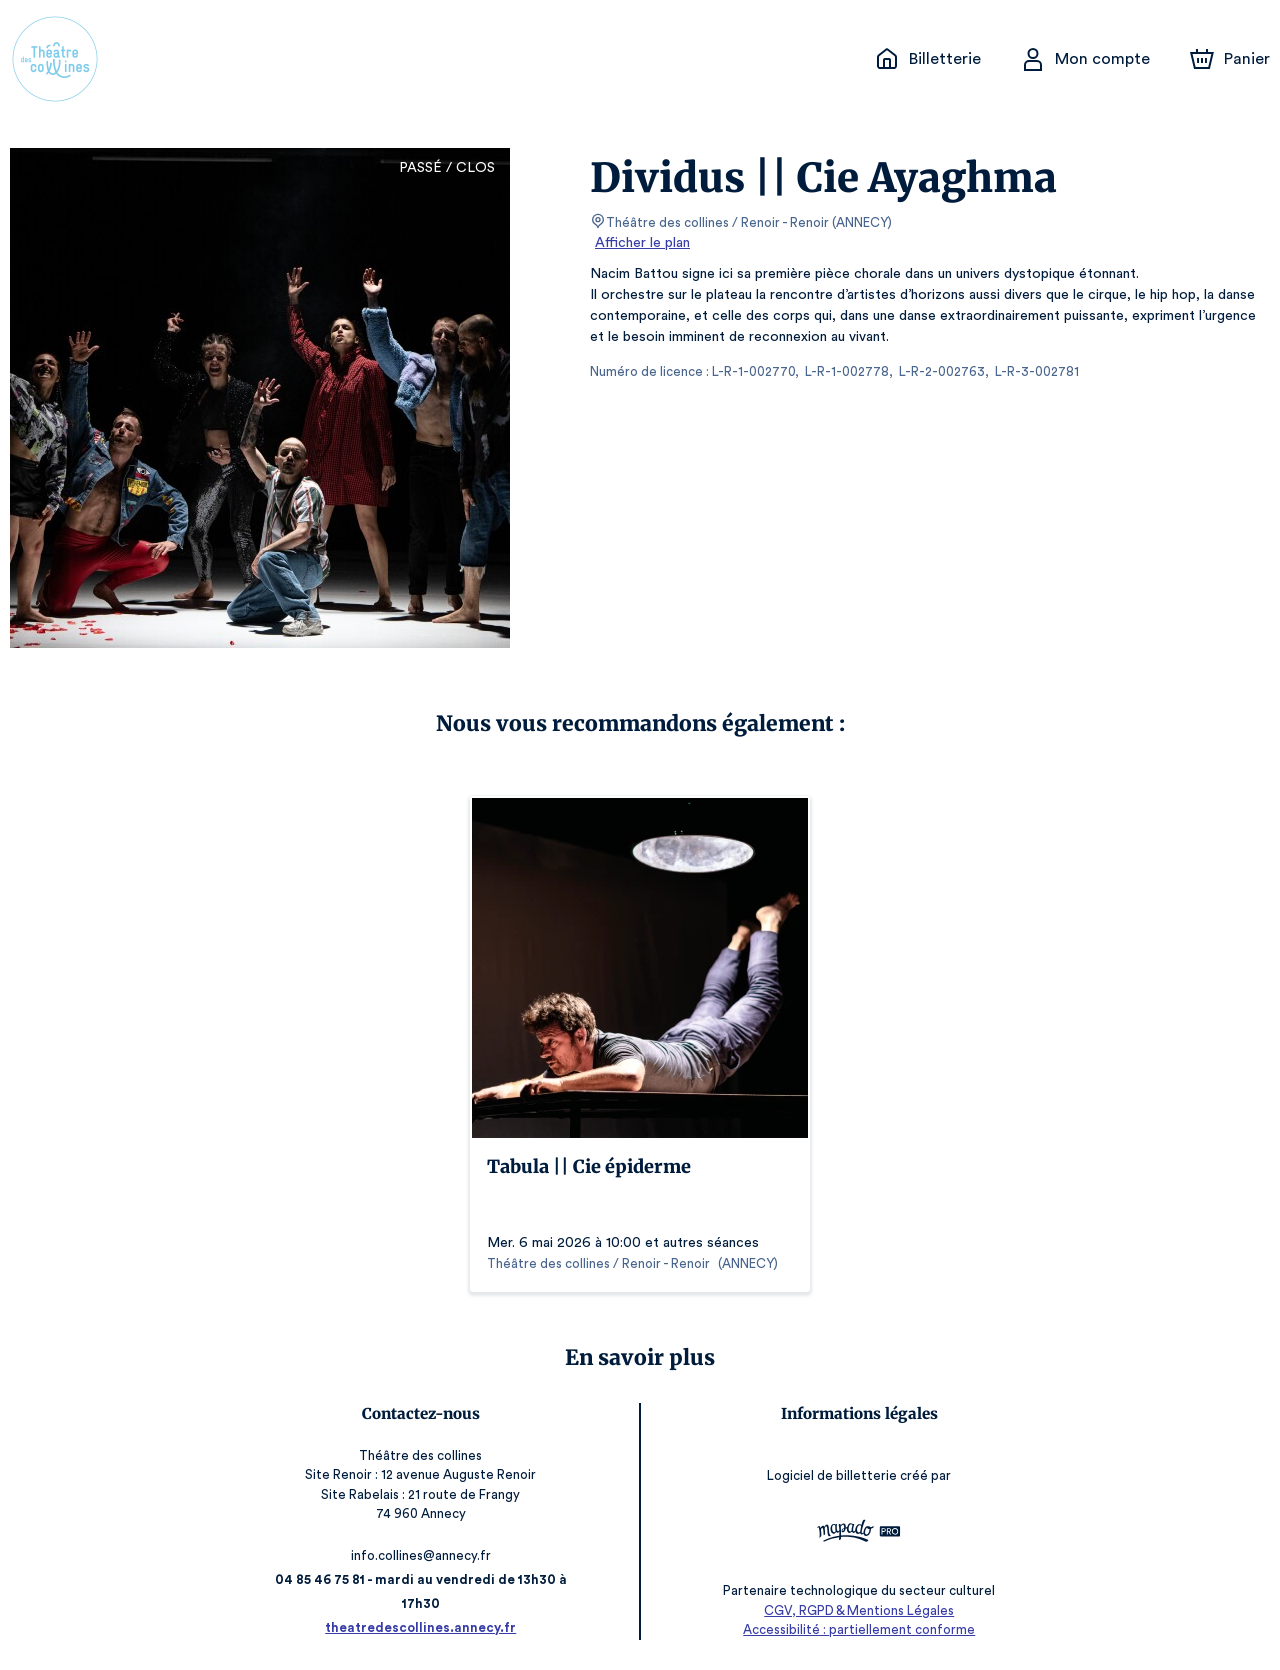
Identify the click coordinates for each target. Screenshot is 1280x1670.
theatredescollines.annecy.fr (423, 1627)
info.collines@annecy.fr (424, 1555)
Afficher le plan (641, 243)
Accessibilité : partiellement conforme (856, 1629)
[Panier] (1230, 59)
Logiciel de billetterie (831, 1475)
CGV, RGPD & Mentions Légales (856, 1610)
